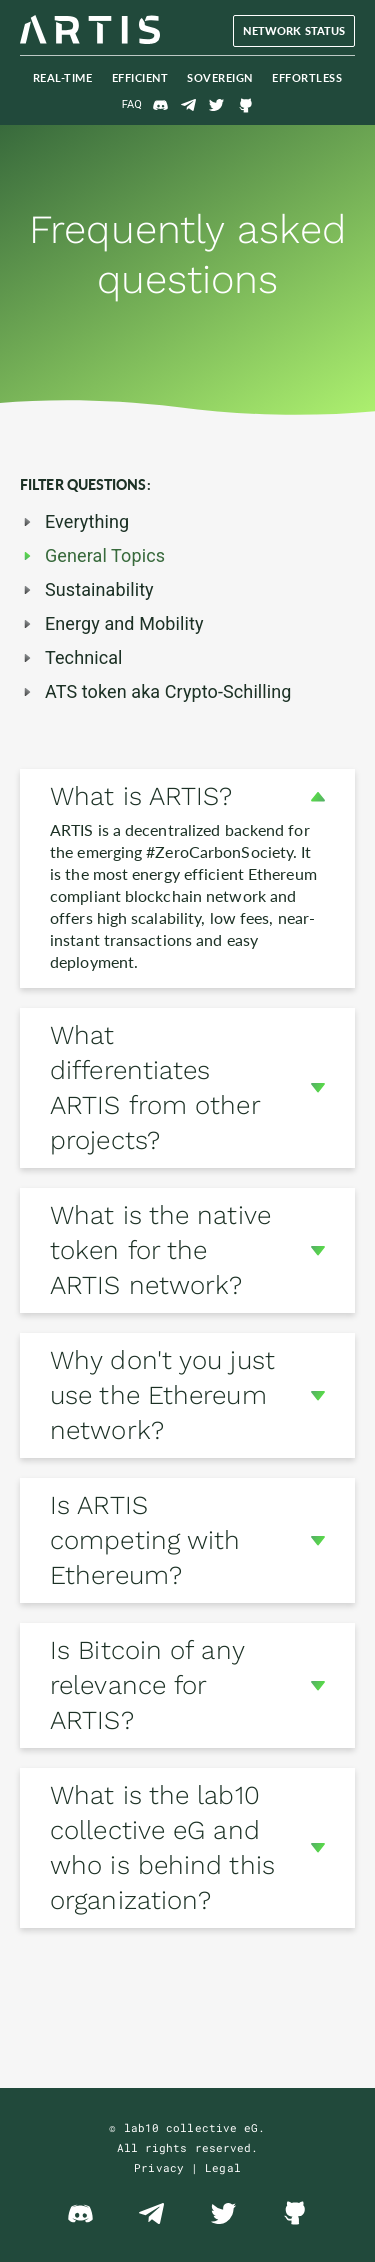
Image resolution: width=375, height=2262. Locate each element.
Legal (223, 2167)
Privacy (159, 2167)
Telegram (189, 105)
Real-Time (63, 77)
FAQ (132, 104)
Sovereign (220, 77)
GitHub (245, 105)
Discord (160, 105)
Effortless (307, 77)
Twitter (217, 105)
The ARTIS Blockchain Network (90, 30)
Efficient (140, 77)
